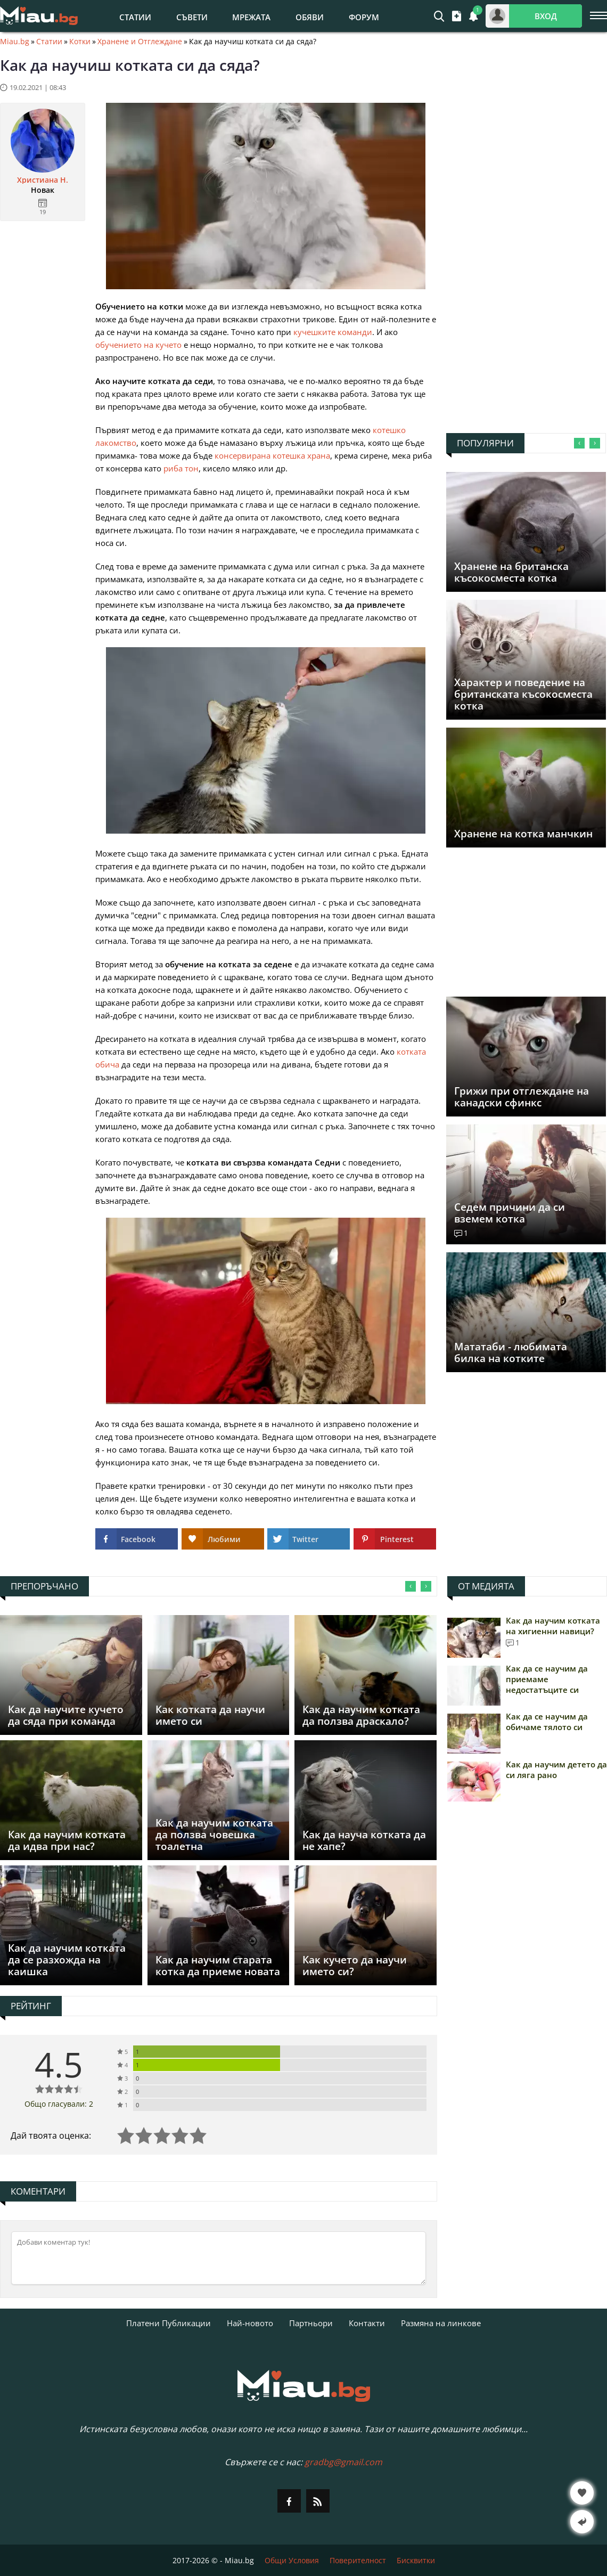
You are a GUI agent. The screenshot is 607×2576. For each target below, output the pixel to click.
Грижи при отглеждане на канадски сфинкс (521, 1097)
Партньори (311, 2323)
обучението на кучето (138, 344)
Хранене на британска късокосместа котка (511, 572)
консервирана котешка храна (272, 455)
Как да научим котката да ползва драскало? (361, 1715)
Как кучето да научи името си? (354, 1965)
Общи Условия (292, 2560)
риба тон (181, 468)
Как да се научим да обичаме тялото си (547, 1721)
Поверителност (358, 2560)
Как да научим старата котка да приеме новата (217, 1965)
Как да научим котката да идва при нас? (67, 1840)
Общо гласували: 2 (58, 2104)
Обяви (310, 17)
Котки (80, 41)
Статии (135, 17)
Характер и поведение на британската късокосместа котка (523, 694)
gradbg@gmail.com (343, 2462)
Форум (364, 17)
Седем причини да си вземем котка (509, 1213)
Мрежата (251, 17)
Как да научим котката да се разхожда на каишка (67, 1959)
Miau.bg (14, 41)
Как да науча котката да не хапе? (364, 1840)
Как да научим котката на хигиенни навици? (553, 1625)
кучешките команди (332, 332)
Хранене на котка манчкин (523, 834)
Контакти (367, 2323)
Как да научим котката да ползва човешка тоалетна (214, 1834)
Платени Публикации (168, 2323)
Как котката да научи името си (210, 1715)
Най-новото (250, 2323)
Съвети (192, 17)
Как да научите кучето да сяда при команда (66, 1715)
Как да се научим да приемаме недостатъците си (547, 1679)
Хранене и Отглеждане (139, 41)
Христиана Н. (42, 180)
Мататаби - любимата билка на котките (510, 1352)
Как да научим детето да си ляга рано (556, 1769)
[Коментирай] (218, 2258)
